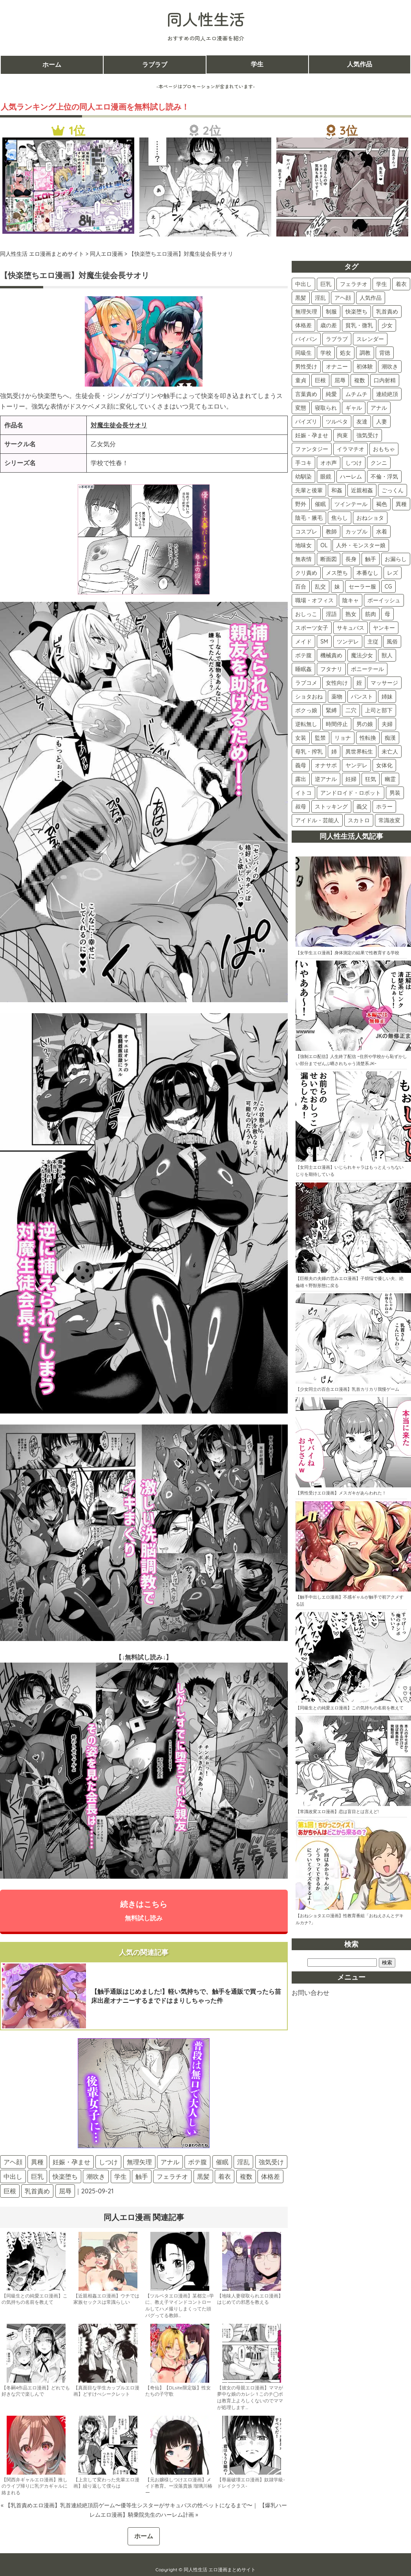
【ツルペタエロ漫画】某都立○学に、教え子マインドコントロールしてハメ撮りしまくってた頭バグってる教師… (179, 2306)
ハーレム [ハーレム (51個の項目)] (351, 476)
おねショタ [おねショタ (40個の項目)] (370, 517)
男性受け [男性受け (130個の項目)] (306, 366)
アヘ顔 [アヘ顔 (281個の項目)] (342, 297)
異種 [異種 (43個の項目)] (401, 504)
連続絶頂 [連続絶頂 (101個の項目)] (387, 394)
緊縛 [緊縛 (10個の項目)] (331, 710)
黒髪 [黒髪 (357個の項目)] (300, 297)
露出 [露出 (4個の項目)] (300, 779)
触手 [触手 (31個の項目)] (370, 559)
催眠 (222, 2162)
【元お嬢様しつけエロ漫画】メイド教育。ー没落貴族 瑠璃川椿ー (178, 2486)
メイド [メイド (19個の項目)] (303, 641)
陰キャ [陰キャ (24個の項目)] (350, 600)
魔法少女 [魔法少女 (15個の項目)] (362, 655)
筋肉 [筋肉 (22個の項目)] (370, 614)
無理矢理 (139, 2162)
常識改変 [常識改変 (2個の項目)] (389, 820)
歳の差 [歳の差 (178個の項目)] (328, 325)
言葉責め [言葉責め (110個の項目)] (306, 394)
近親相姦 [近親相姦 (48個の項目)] (362, 490)
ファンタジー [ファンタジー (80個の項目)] (311, 449)
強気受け (271, 2162)
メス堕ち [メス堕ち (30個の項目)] (337, 572)
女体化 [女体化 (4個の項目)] (384, 765)
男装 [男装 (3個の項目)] (394, 792)
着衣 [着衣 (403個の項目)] (401, 284)
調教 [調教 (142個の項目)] (365, 352)
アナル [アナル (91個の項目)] (379, 407)
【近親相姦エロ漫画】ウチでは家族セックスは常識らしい (106, 2299)
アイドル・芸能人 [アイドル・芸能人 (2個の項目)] (317, 820)
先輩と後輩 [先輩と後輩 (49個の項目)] (309, 490)
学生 (257, 64)
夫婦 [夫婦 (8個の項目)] (387, 724)
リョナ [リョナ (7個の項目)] (342, 737)
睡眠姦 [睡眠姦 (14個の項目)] (303, 669)
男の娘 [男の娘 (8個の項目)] (364, 724)
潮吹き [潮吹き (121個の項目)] (390, 366)
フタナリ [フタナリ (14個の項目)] (331, 669)
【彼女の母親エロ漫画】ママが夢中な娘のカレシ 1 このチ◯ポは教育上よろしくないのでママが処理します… (250, 2398)
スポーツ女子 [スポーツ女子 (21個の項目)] (311, 627)
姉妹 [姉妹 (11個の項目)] (387, 696)
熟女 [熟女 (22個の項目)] (350, 614)
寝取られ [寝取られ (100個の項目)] (326, 407)
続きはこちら (143, 1910)
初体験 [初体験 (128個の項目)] (364, 366)
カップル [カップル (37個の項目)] (356, 531)
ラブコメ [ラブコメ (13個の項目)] (306, 682)
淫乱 (243, 2162)
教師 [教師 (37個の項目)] (331, 531)
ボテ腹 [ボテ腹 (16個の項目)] (303, 655)
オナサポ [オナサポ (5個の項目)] (326, 765)
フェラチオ (172, 2177)
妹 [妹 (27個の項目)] (337, 586)
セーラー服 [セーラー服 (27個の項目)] (362, 586)
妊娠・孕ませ (71, 2162)
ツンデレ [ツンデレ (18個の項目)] (348, 641)
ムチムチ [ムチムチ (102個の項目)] (356, 394)
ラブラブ (154, 64)
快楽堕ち (65, 2177)
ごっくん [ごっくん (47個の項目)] (393, 490)
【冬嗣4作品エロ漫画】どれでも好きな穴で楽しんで (36, 2391)
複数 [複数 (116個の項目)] (359, 380)
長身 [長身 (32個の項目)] (350, 559)
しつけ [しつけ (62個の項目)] (353, 462)
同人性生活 (205, 18)
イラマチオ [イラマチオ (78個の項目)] (350, 449)
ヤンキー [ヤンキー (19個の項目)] (384, 627)
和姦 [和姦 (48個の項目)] (336, 490)
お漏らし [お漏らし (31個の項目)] (396, 559)
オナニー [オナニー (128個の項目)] (337, 366)
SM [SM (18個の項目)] (324, 641)
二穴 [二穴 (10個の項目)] (350, 710)
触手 (141, 2177)
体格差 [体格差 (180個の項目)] (303, 325)
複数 (246, 2177)
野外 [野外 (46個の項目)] (300, 504)
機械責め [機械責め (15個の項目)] (331, 655)
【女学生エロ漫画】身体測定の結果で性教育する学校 (347, 952)
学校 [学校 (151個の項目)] (325, 352)
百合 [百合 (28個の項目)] (300, 586)
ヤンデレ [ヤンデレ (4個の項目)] (356, 765)
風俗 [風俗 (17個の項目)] (392, 641)
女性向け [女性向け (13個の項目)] (337, 682)
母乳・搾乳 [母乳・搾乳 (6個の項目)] (309, 751)
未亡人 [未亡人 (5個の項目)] (390, 751)
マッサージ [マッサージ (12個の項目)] (384, 682)
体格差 (270, 2177)
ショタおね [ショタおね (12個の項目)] (309, 696)
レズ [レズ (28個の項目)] (392, 572)
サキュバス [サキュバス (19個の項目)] (350, 627)
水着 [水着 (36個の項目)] (381, 531)
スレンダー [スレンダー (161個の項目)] (370, 339)
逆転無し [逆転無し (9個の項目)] (306, 724)
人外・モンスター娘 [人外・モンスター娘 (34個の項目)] (360, 545)
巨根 (10, 2191)
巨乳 (37, 2177)
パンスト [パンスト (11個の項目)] (362, 696)
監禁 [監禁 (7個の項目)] (320, 737)
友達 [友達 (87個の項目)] (361, 421)
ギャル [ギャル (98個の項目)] (353, 407)
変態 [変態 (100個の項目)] (300, 407)
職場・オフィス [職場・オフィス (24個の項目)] (314, 600)
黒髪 (203, 2177)
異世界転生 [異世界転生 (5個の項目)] (359, 751)
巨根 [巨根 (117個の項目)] (320, 380)
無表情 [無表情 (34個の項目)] (303, 559)
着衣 (224, 2177)
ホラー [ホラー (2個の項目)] (384, 806)
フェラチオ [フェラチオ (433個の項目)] (353, 284)
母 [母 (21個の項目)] (387, 614)
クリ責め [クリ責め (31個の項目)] (306, 572)
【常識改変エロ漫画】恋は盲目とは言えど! (337, 1811)
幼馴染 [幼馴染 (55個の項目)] (303, 476)
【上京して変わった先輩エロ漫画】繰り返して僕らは (106, 2483)
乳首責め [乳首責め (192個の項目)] (387, 311)
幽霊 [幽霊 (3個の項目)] (390, 779)
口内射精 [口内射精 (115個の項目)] (385, 380)
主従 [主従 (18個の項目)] (372, 641)
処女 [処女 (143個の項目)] (345, 352)
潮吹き (95, 2177)
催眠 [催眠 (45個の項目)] (320, 504)
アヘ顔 (13, 2162)
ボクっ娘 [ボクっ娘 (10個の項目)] (306, 710)
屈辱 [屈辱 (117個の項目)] (339, 380)
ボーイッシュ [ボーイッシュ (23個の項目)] (383, 600)
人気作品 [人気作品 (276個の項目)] (371, 297)
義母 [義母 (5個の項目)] (300, 765)
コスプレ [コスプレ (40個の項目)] (306, 531)
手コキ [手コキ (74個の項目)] (303, 462)
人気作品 (359, 64)
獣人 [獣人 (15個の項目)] (387, 655)
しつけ (108, 2162)
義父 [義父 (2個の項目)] (361, 806)
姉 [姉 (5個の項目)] (334, 751)
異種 (37, 2162)
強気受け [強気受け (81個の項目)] (367, 435)
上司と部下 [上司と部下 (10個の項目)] (379, 710)
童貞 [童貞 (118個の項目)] (300, 380)
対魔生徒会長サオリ (119, 425)
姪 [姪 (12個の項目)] (359, 682)
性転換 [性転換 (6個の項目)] (368, 737)
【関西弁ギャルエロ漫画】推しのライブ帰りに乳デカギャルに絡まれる (35, 2486)
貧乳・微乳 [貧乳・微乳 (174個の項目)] (359, 325)
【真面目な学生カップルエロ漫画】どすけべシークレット (106, 2391)
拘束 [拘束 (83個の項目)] (342, 435)
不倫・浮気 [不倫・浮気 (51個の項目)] (384, 476)
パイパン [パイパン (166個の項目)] (306, 339)
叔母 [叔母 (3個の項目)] (300, 806)
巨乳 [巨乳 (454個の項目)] (325, 284)
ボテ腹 (197, 2162)
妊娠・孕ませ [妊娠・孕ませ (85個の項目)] (311, 435)
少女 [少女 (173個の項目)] (387, 325)
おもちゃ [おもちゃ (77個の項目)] (384, 449)
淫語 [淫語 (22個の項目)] (331, 614)
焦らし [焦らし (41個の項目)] (339, 517)
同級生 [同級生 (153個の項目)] (303, 352)
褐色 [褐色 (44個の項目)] (381, 504)
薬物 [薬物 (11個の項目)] (336, 696)
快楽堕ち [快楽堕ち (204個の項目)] (356, 311)
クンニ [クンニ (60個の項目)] (379, 462)
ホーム (51, 64)
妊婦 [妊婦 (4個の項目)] (350, 779)
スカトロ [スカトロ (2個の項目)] (359, 820)
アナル (170, 2162)
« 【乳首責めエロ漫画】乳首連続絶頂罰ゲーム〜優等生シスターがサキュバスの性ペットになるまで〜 (126, 2505)
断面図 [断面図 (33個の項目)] (328, 559)
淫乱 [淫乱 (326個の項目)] (320, 297)
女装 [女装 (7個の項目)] (300, 737)
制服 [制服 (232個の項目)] (331, 311)
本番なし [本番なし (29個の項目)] (367, 572)
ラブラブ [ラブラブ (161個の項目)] (337, 339)
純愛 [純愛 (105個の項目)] (331, 394)
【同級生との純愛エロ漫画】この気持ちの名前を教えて (35, 2299)
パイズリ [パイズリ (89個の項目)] (306, 421)
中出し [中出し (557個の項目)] (303, 284)
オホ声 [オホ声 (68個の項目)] (328, 462)
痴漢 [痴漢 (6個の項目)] (390, 737)
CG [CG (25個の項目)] (388, 586)
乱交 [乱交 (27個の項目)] (320, 586)
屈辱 (65, 2191)
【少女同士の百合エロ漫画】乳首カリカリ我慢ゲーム (347, 1389)
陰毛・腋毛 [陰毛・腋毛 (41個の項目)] (309, 517)
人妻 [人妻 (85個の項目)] (381, 421)
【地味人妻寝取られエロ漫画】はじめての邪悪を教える (250, 2299)
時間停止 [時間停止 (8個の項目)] (337, 724)
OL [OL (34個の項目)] (323, 545)
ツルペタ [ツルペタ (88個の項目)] (337, 421)
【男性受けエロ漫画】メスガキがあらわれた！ (341, 1493)
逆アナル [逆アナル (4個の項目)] (326, 779)
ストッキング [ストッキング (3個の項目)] (331, 806)
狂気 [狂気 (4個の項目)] (370, 779)
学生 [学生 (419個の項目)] (381, 284)
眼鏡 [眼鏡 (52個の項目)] (325, 476)
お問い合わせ (310, 1993)
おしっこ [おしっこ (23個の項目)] (306, 614)
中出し (13, 2177)
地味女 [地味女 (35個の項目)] (303, 545)
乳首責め (37, 2191)
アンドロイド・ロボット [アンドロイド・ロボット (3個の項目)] (350, 792)
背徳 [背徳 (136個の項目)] (384, 352)
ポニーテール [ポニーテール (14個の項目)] (367, 669)
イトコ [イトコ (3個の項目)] (303, 792)
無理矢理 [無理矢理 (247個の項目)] (306, 311)
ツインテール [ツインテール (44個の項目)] (350, 504)
